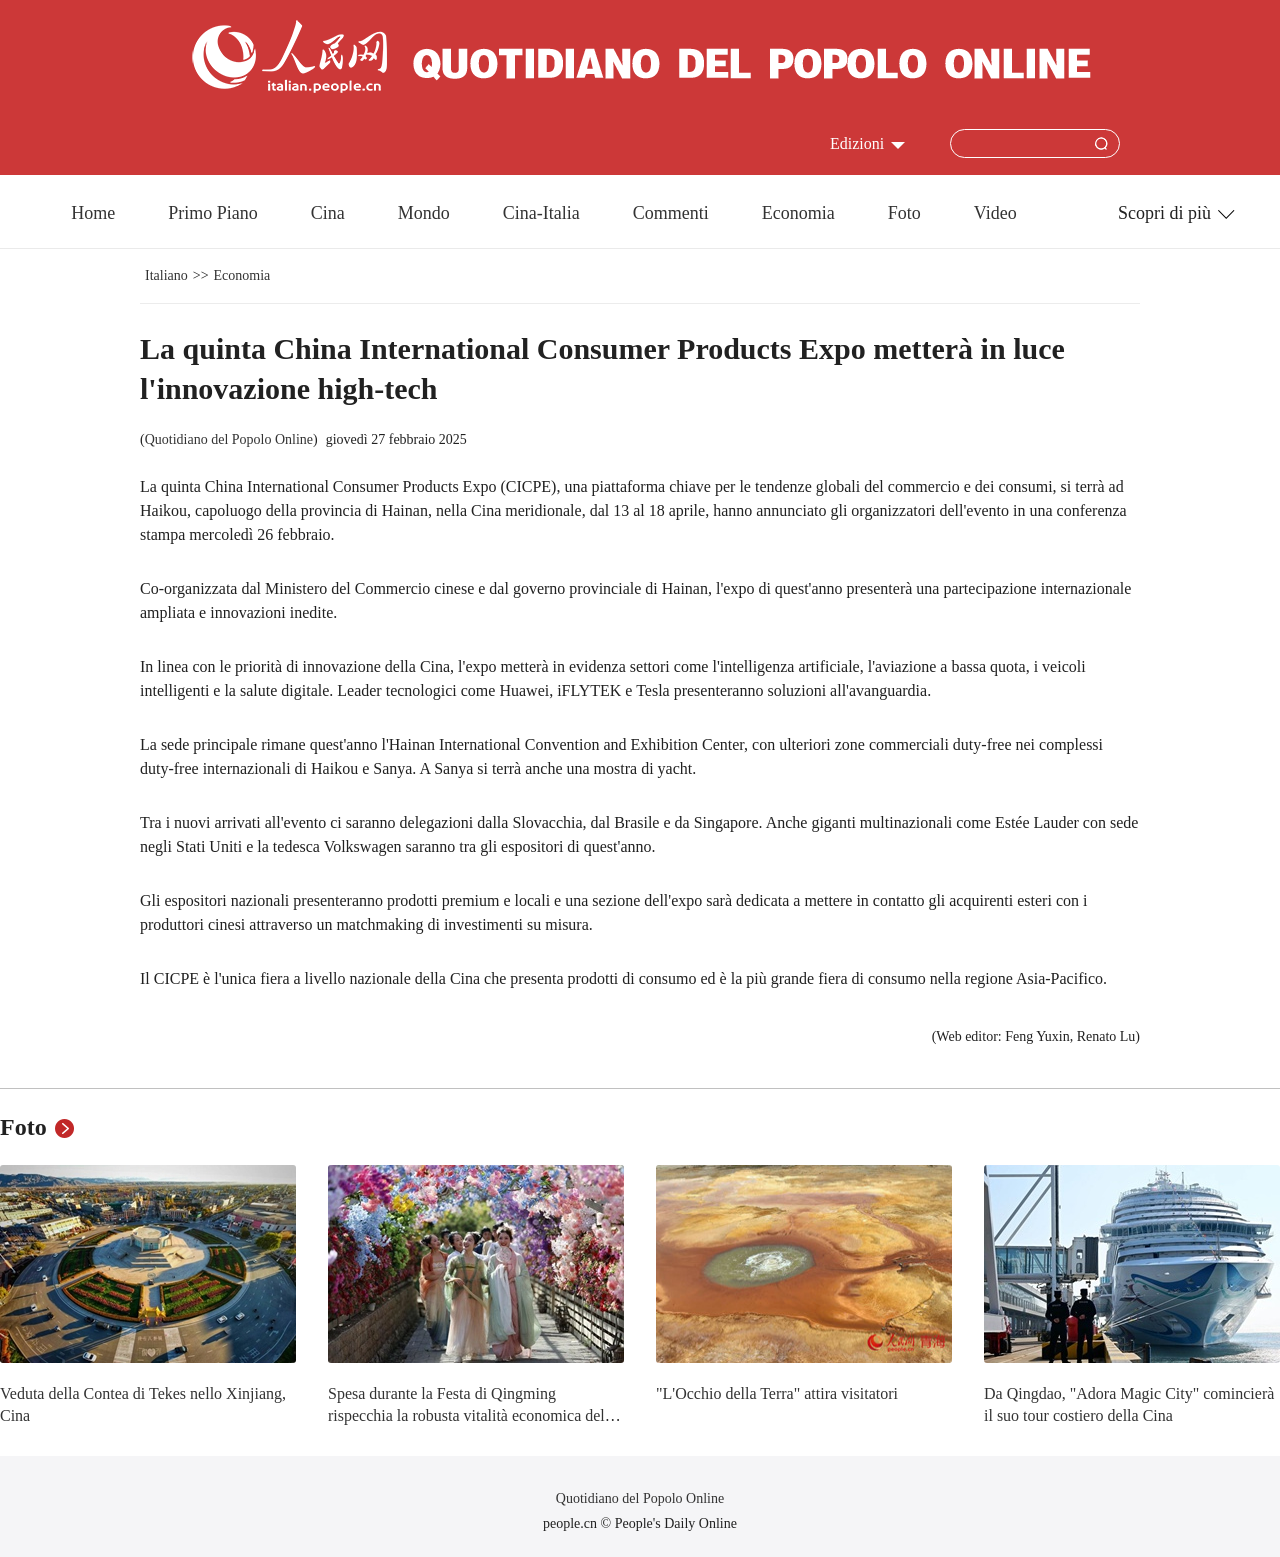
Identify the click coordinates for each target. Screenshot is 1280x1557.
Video (995, 213)
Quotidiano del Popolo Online (229, 439)
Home (93, 213)
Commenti (671, 213)
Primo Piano (213, 213)
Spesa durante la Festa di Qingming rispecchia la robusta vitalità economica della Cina (472, 1415)
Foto (904, 213)
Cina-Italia (541, 213)
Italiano (166, 275)
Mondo (424, 213)
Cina (328, 213)
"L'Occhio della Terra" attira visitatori (777, 1393)
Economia (798, 213)
